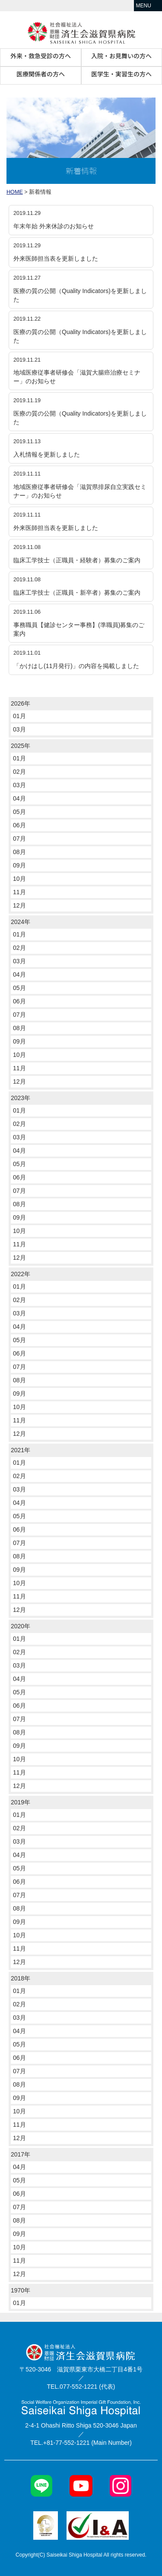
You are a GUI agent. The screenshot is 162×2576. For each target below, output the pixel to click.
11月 (19, 892)
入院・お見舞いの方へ (121, 55)
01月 (19, 716)
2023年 (20, 1097)
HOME (14, 192)
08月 (19, 851)
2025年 (20, 745)
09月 (19, 865)
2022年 (20, 1274)
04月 (19, 798)
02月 (19, 771)
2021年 (20, 1450)
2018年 (20, 1978)
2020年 (20, 1626)
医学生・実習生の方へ (121, 73)
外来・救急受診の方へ (40, 55)
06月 (19, 825)
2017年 (20, 2154)
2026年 (20, 703)
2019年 (20, 1802)
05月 (19, 811)
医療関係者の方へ (40, 73)
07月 (19, 838)
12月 (19, 905)
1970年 (20, 2290)
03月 (19, 729)
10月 (19, 878)
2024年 (20, 921)
